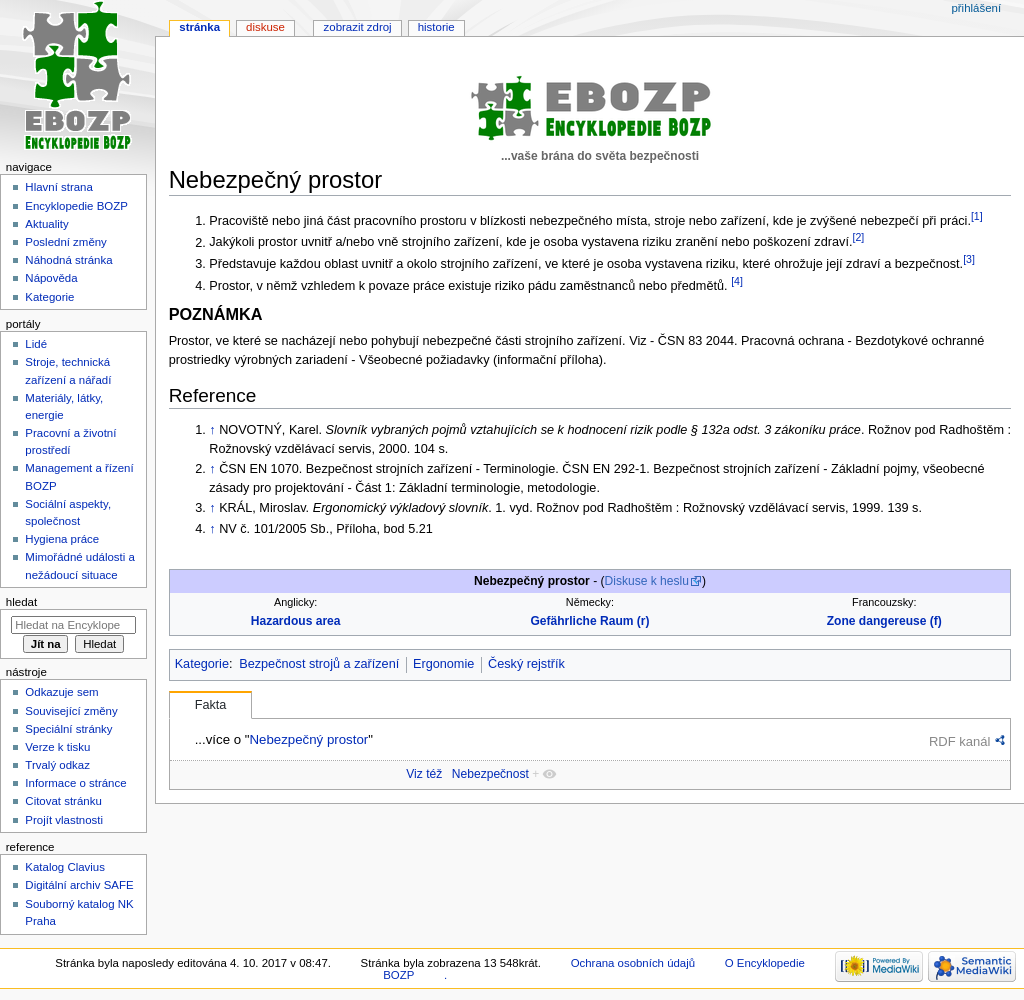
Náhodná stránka (68, 260)
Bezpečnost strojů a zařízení (319, 664)
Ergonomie (443, 664)
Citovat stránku (63, 801)
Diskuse (265, 27)
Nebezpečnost (490, 774)
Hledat (21, 602)
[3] (969, 259)
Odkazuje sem (61, 692)
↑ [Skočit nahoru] (212, 430)
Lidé (36, 344)
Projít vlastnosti (64, 820)
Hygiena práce (62, 539)
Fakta (211, 705)
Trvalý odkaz (57, 765)
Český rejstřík (526, 664)
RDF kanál (959, 741)
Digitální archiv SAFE (79, 885)
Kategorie (202, 664)
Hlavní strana (58, 187)
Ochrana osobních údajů (633, 963)
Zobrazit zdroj (358, 27)
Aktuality (46, 224)
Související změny (71, 711)
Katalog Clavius (65, 867)
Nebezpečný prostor (308, 739)
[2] (858, 237)
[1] (977, 216)
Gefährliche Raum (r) (589, 621)
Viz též (424, 774)
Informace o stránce (75, 783)
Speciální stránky (68, 729)
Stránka (199, 27)
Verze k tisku (57, 747)
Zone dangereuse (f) (884, 621)
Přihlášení (976, 8)
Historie (436, 27)
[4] (737, 281)
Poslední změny (66, 242)
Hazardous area (296, 621)
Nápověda (51, 278)
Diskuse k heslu (647, 581)
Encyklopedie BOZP (76, 206)
